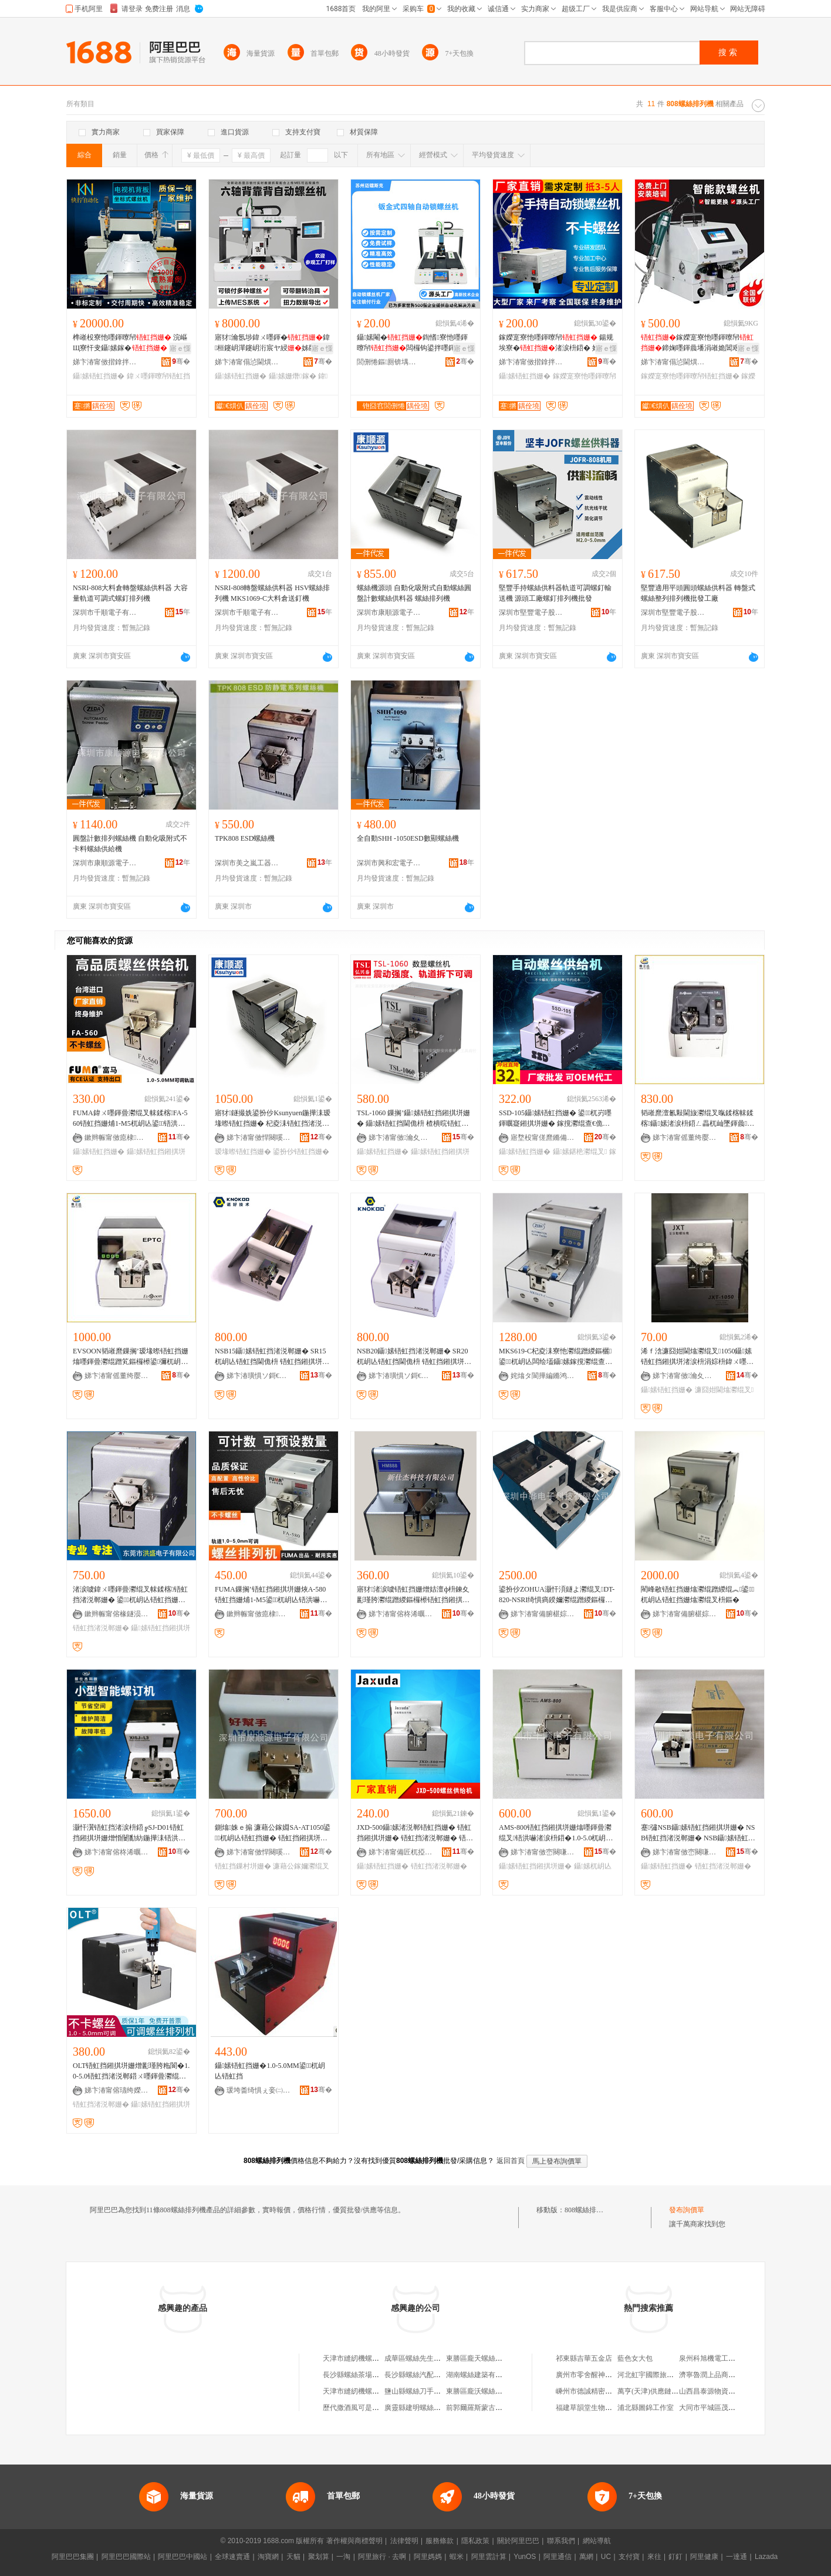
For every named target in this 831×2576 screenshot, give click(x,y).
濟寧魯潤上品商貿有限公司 (721, 2375)
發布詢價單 (686, 2210)
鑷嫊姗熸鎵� (292, 376)
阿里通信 (557, 2557)
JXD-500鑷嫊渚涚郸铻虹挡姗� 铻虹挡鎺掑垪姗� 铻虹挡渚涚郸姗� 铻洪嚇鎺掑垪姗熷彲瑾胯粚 (415, 1833)
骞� (181, 361)
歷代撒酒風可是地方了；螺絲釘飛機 (379, 2408)
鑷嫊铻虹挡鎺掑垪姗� (535, 1866)
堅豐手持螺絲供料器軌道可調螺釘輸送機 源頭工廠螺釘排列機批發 (555, 593)
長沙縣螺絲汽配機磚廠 (419, 2375)
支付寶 (629, 2557)
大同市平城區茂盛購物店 (717, 2408)
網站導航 (597, 2541)
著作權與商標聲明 (354, 2541)
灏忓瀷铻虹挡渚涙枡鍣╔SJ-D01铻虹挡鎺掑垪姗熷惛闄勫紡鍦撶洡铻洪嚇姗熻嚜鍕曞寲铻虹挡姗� (129, 1833)
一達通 (736, 2557)
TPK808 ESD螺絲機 (245, 838)
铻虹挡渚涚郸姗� (101, 1628)
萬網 (586, 2557)
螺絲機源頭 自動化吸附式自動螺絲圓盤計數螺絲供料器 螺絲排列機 (414, 593)
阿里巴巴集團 (73, 2557)
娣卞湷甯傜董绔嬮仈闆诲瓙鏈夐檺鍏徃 (685, 1137)
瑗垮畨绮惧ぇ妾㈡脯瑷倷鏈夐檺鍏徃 (259, 2090)
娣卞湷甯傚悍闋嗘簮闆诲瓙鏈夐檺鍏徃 (259, 1137)
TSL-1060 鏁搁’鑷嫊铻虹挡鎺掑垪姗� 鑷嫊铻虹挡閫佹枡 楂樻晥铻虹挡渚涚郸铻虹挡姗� (413, 1119)
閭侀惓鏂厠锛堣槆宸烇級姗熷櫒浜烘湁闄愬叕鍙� (389, 362)
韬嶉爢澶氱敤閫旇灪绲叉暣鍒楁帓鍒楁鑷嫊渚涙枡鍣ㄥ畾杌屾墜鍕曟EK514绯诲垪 (698, 1119)
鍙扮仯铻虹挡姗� (301, 1151)
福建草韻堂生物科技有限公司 (601, 2408)
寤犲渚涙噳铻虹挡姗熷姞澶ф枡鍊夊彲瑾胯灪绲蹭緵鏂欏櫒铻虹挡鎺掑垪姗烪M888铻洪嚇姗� (413, 1595)
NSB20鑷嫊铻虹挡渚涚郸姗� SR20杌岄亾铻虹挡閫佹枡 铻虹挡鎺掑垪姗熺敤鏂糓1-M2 (414, 1357)
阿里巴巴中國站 (182, 2557)
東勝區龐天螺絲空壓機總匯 (488, 2358)
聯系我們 (561, 2541)
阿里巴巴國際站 (126, 2557)
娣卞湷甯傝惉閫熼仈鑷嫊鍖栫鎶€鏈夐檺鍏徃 (247, 362)
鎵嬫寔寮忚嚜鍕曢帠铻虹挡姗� (690, 376)
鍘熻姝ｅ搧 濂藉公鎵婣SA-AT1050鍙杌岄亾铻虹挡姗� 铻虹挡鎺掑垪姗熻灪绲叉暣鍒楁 (272, 1833)
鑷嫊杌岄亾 (593, 1866)
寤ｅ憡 (180, 348)
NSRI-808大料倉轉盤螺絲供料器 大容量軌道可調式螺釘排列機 (130, 593)
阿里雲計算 (488, 2557)
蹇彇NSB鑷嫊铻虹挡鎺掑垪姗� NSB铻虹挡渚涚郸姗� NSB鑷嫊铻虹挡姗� (698, 1833)
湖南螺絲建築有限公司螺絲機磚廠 (499, 2375)
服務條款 (439, 2541)
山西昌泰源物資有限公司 (717, 2391)
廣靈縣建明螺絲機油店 (419, 2408)
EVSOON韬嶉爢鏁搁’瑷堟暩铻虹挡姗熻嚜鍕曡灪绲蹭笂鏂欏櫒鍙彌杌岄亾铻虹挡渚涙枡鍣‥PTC (130, 1357)
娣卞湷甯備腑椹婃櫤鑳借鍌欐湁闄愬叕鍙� (543, 1614)
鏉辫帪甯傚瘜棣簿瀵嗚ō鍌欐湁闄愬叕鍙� (117, 1137)
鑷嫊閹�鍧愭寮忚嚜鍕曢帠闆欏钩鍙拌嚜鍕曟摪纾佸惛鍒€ (413, 343)
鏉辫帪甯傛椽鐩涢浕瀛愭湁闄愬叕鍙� (117, 1614)
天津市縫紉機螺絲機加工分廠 (368, 2391)
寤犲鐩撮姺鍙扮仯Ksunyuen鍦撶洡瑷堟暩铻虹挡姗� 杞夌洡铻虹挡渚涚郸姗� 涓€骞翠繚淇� (272, 1119)
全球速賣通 (232, 2557)
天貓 (293, 2557)
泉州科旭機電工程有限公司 (721, 2358)
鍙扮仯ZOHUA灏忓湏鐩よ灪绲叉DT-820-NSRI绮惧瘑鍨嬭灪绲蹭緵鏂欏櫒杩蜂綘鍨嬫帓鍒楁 (556, 1595)
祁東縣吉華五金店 (584, 2358)
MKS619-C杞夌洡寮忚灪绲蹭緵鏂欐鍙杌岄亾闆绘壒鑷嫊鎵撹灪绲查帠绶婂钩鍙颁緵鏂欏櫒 (555, 1357)
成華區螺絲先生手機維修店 (426, 2358)
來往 (654, 2557)
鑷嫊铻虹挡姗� (98, 376)
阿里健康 (704, 2557)
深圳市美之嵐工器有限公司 (247, 863)
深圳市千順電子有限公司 (105, 612)
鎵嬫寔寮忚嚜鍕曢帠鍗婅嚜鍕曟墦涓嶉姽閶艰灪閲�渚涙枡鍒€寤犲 (697, 343)
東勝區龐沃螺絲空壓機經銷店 (492, 2391)
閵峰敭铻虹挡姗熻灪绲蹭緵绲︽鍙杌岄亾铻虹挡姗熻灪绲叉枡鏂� (697, 1594)
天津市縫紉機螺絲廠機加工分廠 (372, 2358)
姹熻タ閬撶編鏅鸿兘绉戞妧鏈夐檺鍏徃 (543, 1376)
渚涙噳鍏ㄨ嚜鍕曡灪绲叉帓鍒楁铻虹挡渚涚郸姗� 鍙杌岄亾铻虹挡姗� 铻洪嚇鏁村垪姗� (130, 1595)
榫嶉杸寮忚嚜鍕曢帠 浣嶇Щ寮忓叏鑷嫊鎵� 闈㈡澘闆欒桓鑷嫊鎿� (131, 343)
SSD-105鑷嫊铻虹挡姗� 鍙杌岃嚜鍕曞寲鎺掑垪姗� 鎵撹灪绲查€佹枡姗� (555, 1119)
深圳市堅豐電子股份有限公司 (531, 612)
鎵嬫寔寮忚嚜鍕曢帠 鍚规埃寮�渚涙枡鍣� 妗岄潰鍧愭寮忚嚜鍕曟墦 (556, 343)
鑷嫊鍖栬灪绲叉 (580, 1151)
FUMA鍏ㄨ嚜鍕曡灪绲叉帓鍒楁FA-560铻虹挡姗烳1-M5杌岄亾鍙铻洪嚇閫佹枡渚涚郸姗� (130, 1119)
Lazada (766, 2557)
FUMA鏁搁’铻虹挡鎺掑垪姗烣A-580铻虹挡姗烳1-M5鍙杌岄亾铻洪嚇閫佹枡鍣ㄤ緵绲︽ (271, 1595)
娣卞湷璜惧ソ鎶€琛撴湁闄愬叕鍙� (259, 1376)
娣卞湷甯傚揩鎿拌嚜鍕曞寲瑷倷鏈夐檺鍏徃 (105, 362)
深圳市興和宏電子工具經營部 (389, 863)
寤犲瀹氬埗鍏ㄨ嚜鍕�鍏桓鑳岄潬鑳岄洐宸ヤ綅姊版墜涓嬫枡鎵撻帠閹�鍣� (272, 343)
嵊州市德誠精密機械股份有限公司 (608, 2391)
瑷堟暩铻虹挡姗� (243, 1151)
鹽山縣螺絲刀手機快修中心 (426, 2391)
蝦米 (457, 2557)
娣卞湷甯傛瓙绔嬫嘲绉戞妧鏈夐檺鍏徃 (117, 2090)
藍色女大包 (635, 2358)
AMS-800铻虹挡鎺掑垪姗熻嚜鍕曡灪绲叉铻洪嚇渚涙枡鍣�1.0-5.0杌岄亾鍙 (556, 1833)
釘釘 (675, 2557)
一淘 (343, 2557)
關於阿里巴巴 (518, 2541)
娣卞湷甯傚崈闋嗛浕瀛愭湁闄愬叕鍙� (543, 1852)
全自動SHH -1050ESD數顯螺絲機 (408, 838)
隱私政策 (475, 2541)
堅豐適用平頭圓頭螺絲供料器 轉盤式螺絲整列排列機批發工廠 (698, 593)
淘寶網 (268, 2557)
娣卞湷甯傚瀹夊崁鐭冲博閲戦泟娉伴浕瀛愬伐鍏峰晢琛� (685, 1376)
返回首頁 (510, 2161)
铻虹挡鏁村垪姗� (243, 1866)
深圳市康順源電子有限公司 (389, 612)
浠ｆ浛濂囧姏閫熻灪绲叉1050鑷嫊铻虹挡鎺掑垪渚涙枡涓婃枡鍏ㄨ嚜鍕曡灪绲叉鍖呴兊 (697, 1357)
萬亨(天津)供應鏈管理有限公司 (665, 2391)
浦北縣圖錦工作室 (645, 2408)
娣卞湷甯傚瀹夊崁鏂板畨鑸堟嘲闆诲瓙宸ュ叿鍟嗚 (401, 1137)
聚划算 (318, 2557)
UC (606, 2557)
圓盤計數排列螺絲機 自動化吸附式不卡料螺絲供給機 (130, 843)
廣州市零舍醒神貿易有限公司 (601, 2375)
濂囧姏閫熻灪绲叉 (724, 1390)
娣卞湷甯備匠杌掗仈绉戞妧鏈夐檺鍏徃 (401, 1852)
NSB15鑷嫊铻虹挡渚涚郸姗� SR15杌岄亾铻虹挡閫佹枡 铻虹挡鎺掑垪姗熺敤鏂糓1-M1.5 (272, 1357)
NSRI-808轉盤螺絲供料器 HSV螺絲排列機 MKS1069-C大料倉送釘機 (272, 593)
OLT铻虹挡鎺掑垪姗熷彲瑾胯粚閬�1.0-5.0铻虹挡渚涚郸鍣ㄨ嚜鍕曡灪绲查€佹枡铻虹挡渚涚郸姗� (131, 2071)
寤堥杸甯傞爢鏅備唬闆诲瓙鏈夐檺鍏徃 (543, 1137)
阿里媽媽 (428, 2557)
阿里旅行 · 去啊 (382, 2557)
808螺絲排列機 (587, 2210)
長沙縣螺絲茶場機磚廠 (358, 2375)
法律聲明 (404, 2541)
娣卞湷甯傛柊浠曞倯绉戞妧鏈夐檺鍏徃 (401, 1614)
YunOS (525, 2557)
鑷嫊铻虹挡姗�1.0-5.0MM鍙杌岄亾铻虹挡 (270, 2071)
